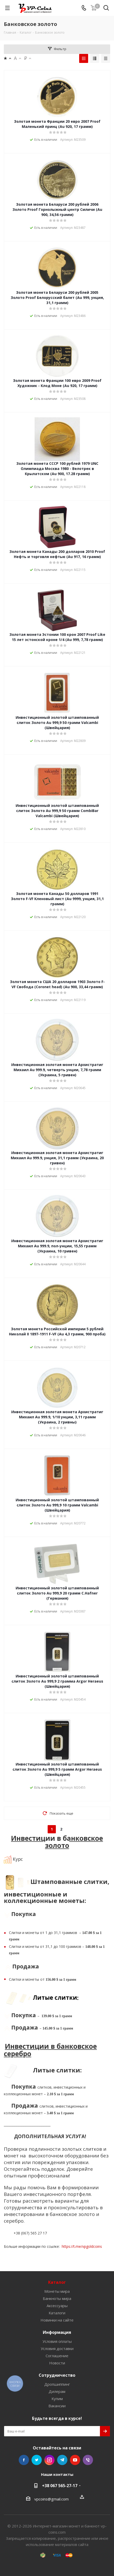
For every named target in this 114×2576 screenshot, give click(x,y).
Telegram (62, 2460)
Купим (57, 2398)
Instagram (49, 2460)
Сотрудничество (57, 2375)
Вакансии (57, 2405)
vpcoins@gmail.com (51, 2498)
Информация (57, 2332)
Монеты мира (57, 2291)
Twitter (37, 2460)
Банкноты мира (57, 2298)
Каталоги (57, 2312)
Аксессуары (57, 2305)
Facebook (24, 2460)
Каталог (57, 2282)
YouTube (75, 2460)
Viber (88, 2460)
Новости (57, 2362)
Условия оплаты (57, 2341)
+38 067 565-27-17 (59, 2485)
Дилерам (57, 2391)
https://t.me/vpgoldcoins (82, 2246)
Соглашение (57, 2355)
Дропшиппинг (57, 2384)
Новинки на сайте (57, 2320)
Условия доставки (57, 2348)
